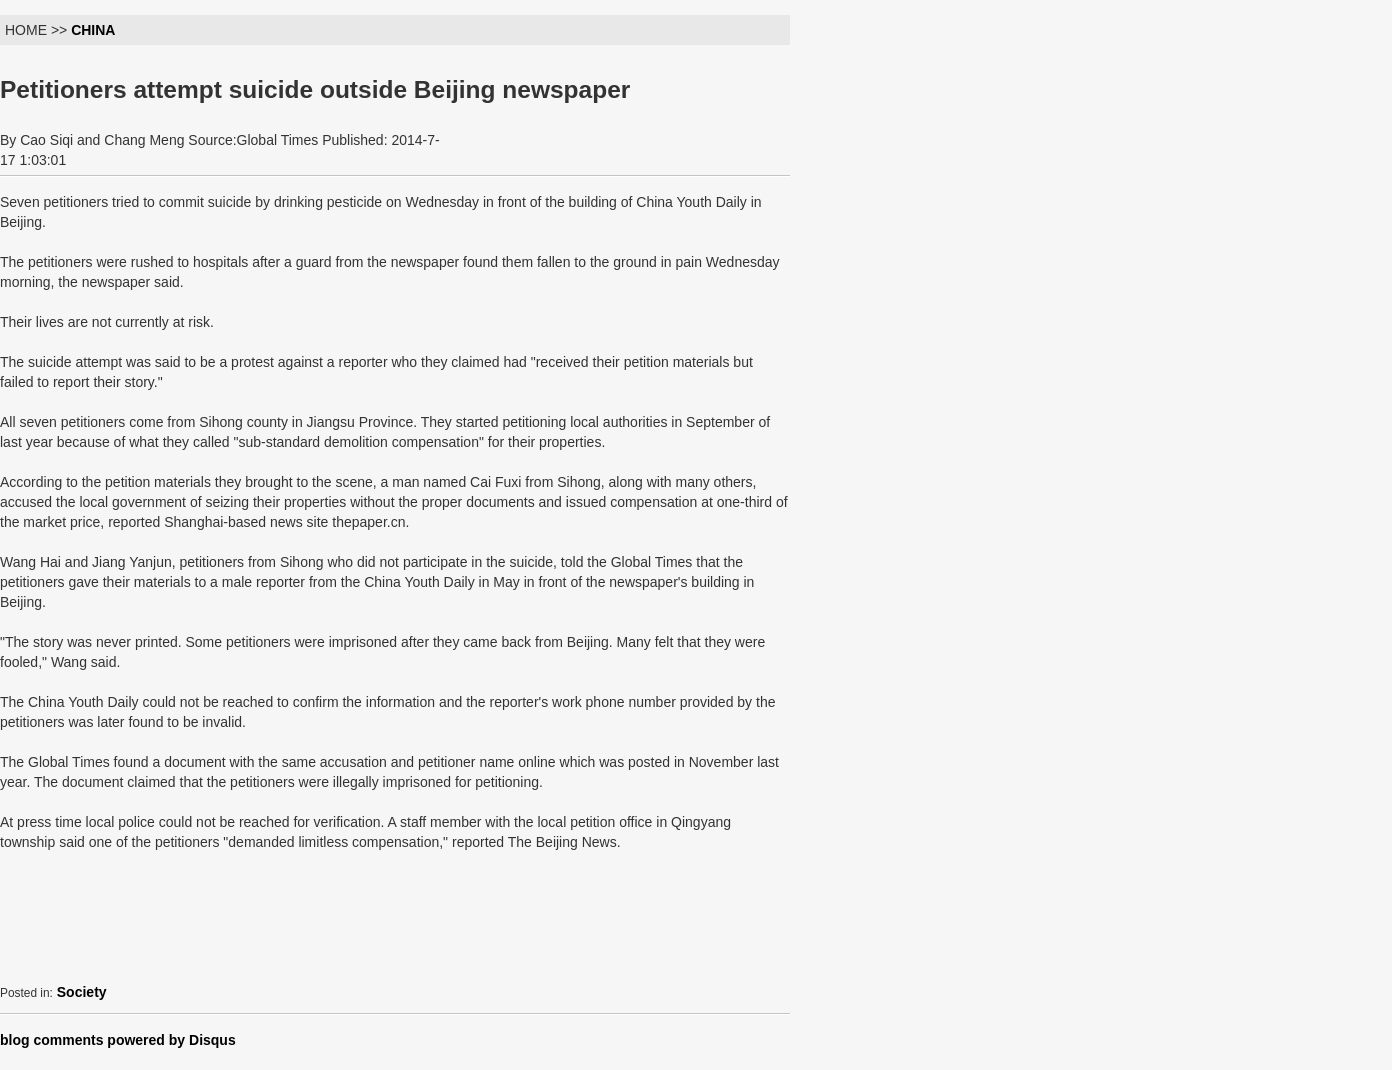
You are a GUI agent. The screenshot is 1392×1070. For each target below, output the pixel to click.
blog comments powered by (118, 1040)
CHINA (93, 30)
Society (82, 992)
